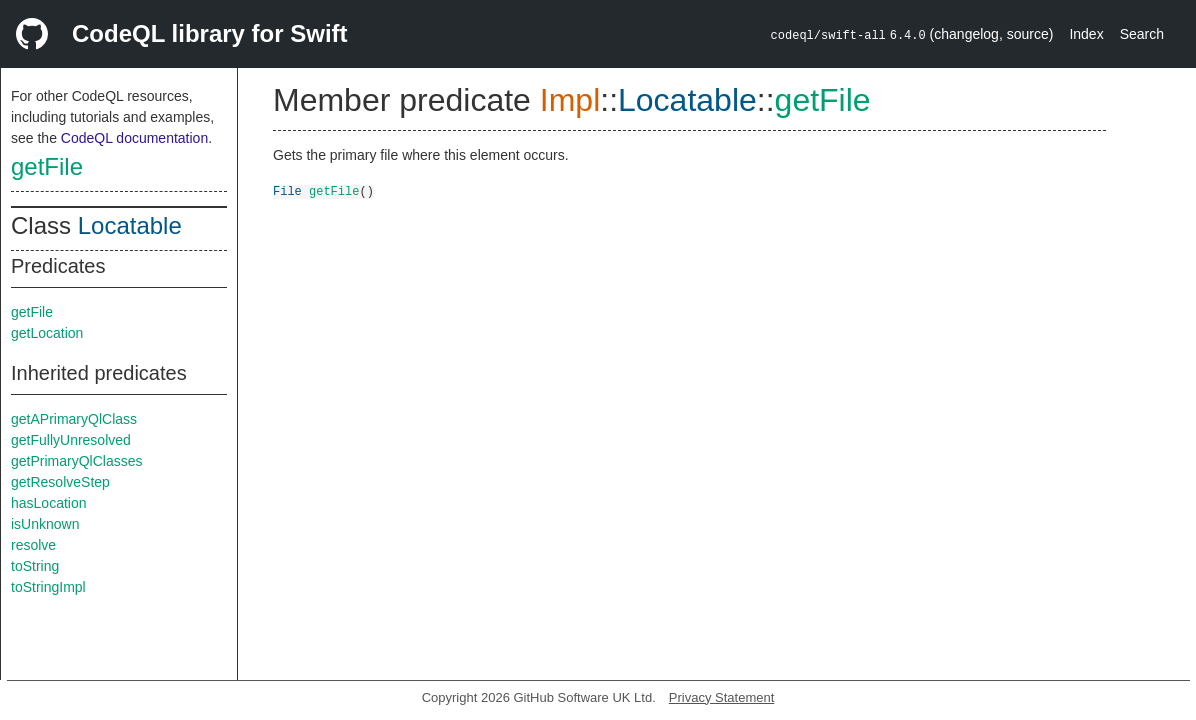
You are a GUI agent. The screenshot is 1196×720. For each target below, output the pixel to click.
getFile (47, 166)
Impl (570, 100)
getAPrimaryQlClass (74, 419)
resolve (33, 545)
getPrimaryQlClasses (76, 461)
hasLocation (49, 503)
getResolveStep (60, 482)
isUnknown (45, 524)
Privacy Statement (722, 697)
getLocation (47, 333)
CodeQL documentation (134, 138)
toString (35, 566)
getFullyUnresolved (71, 440)
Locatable (130, 225)
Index (1086, 34)
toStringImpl (48, 587)
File (287, 190)
